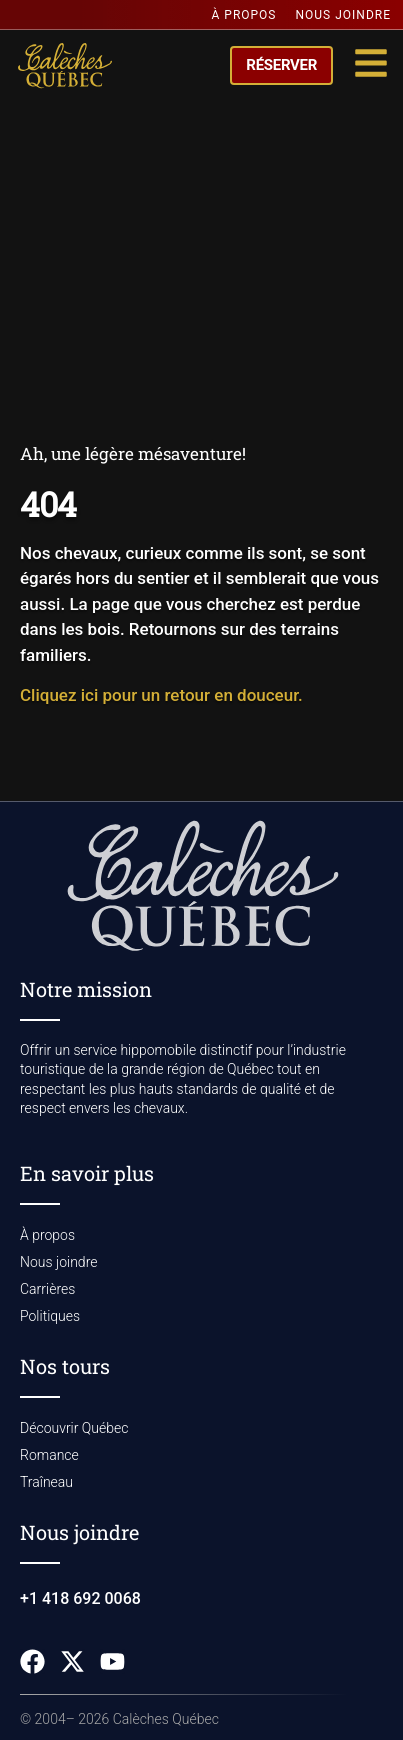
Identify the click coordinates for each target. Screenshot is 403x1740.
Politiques (50, 1316)
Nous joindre (344, 15)
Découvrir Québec (74, 1428)
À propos (244, 15)
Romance (49, 1455)
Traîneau (46, 1482)
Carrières (47, 1289)
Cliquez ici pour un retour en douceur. (161, 695)
